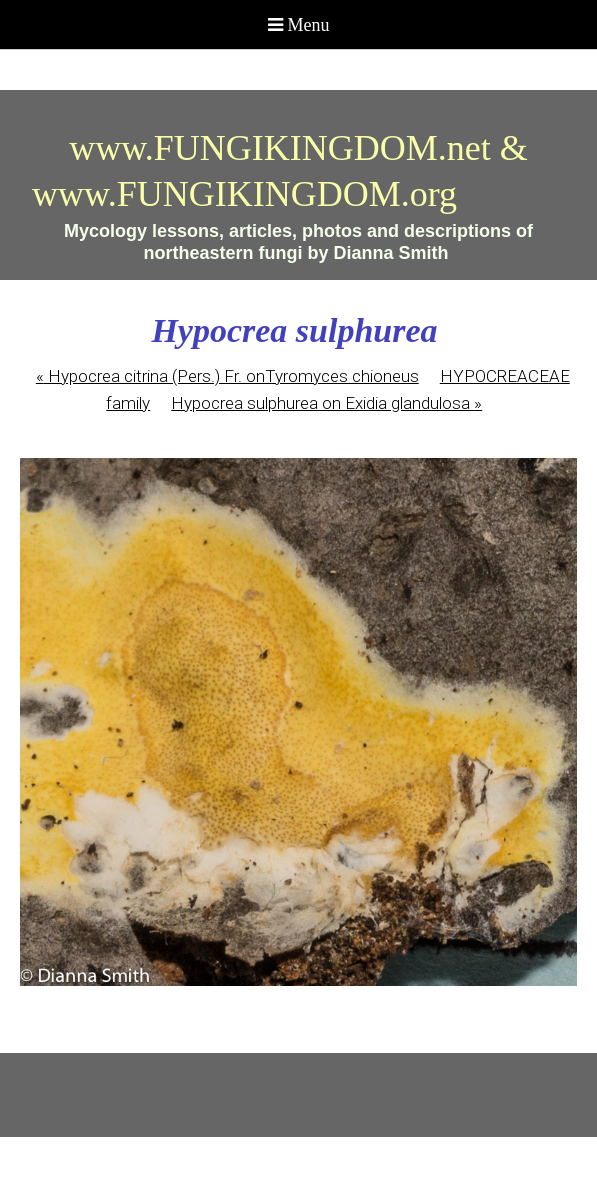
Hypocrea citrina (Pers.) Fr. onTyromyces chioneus (227, 376)
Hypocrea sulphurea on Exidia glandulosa (326, 403)
